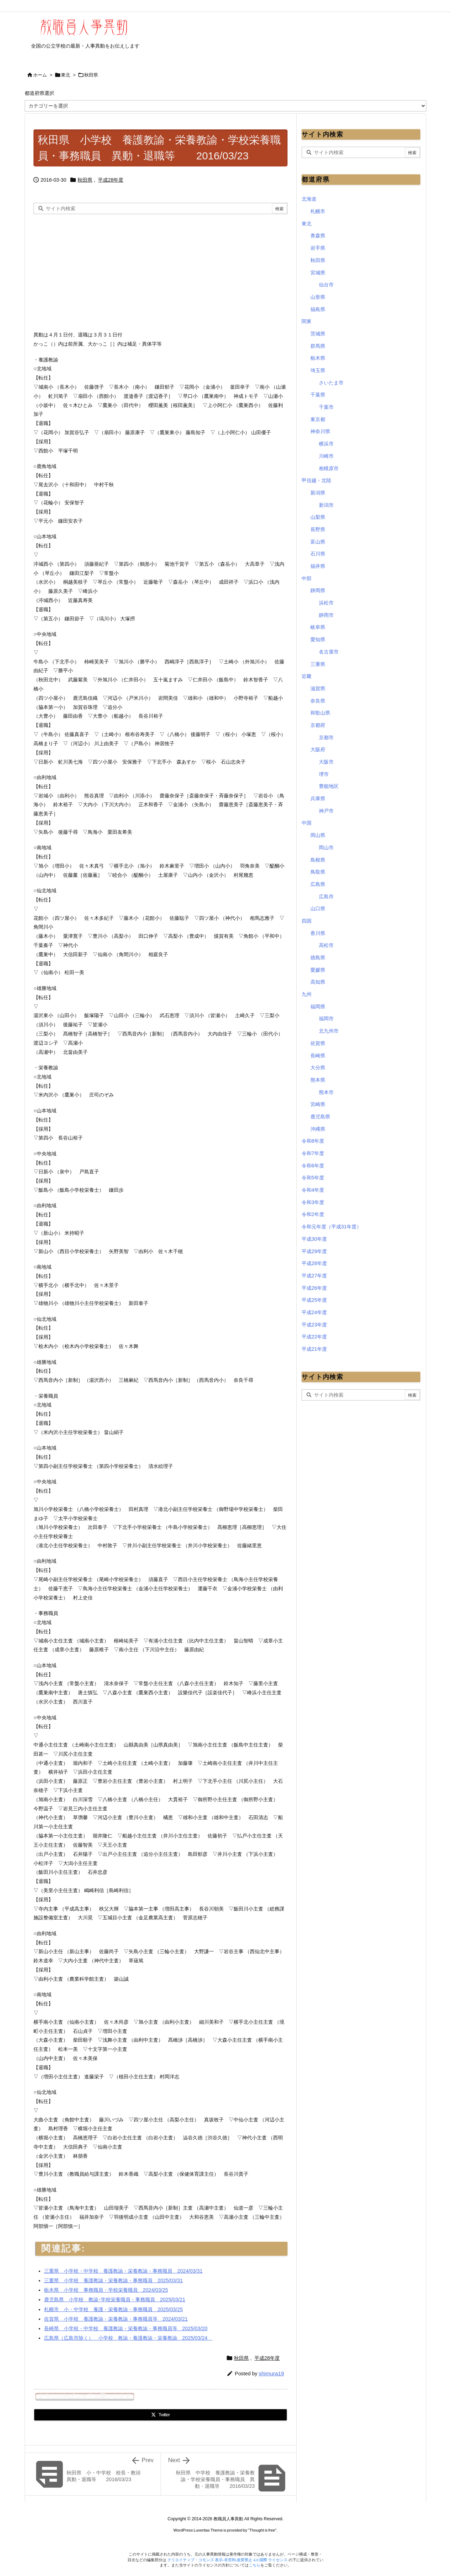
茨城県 (317, 333)
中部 (306, 578)
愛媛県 (317, 970)
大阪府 (317, 749)
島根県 (317, 860)
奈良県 (317, 701)
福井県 (317, 566)
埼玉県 (317, 370)
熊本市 (326, 1092)
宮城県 (317, 272)
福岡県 (317, 1006)
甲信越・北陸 (316, 480)
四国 (306, 921)
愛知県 (317, 639)
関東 (306, 321)
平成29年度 (314, 1251)
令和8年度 (313, 1141)
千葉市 (326, 407)
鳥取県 (317, 872)
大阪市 (326, 762)
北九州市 (329, 1031)
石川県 (317, 554)
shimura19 (271, 2373)
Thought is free (262, 2530)
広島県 (317, 884)
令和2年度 (313, 1214)
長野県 (317, 529)
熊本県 (317, 1080)
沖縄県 (317, 1129)
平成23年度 (314, 1325)
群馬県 (317, 346)
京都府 (317, 725)
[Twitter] (160, 2414)
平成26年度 (314, 1288)
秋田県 (91, 75)
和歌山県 (320, 713)
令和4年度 (313, 1190)
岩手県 (317, 248)
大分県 (317, 1067)
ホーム (40, 75)
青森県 (317, 235)
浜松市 (326, 603)
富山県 (317, 542)
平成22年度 (314, 1336)
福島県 (317, 309)
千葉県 (317, 394)
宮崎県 (317, 1104)
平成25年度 (314, 1300)
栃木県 (317, 358)
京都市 (326, 737)
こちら (254, 2565)
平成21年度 (314, 1349)
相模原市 (329, 468)
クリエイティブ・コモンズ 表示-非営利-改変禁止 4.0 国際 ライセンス (228, 2560)
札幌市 (317, 211)
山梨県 (317, 517)
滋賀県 (317, 688)
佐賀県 (317, 1043)
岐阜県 (317, 627)
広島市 (326, 896)
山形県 (317, 297)
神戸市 (326, 811)
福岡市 (326, 1018)
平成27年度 (314, 1275)
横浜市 (326, 443)
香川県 (317, 933)
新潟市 (326, 505)
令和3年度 (313, 1202)
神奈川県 (320, 431)
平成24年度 (314, 1312)
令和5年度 (313, 1177)
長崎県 (317, 1055)
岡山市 (326, 847)
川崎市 (326, 456)
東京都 (317, 419)
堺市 (324, 774)
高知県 (317, 982)
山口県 (317, 908)
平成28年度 (110, 180)
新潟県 (317, 493)
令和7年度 (313, 1153)
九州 (306, 994)
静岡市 (326, 615)
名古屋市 (329, 652)
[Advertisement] (92, 270)
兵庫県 (317, 798)
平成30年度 (314, 1239)
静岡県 (317, 590)
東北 (65, 75)
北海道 (309, 199)
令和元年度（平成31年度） (332, 1226)
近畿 (306, 676)
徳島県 (317, 957)
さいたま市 (331, 382)
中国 (306, 823)
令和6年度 (313, 1165)
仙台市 (326, 284)
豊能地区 (329, 786)
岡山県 (317, 835)
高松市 (326, 945)
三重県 (317, 664)
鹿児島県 (320, 1116)
